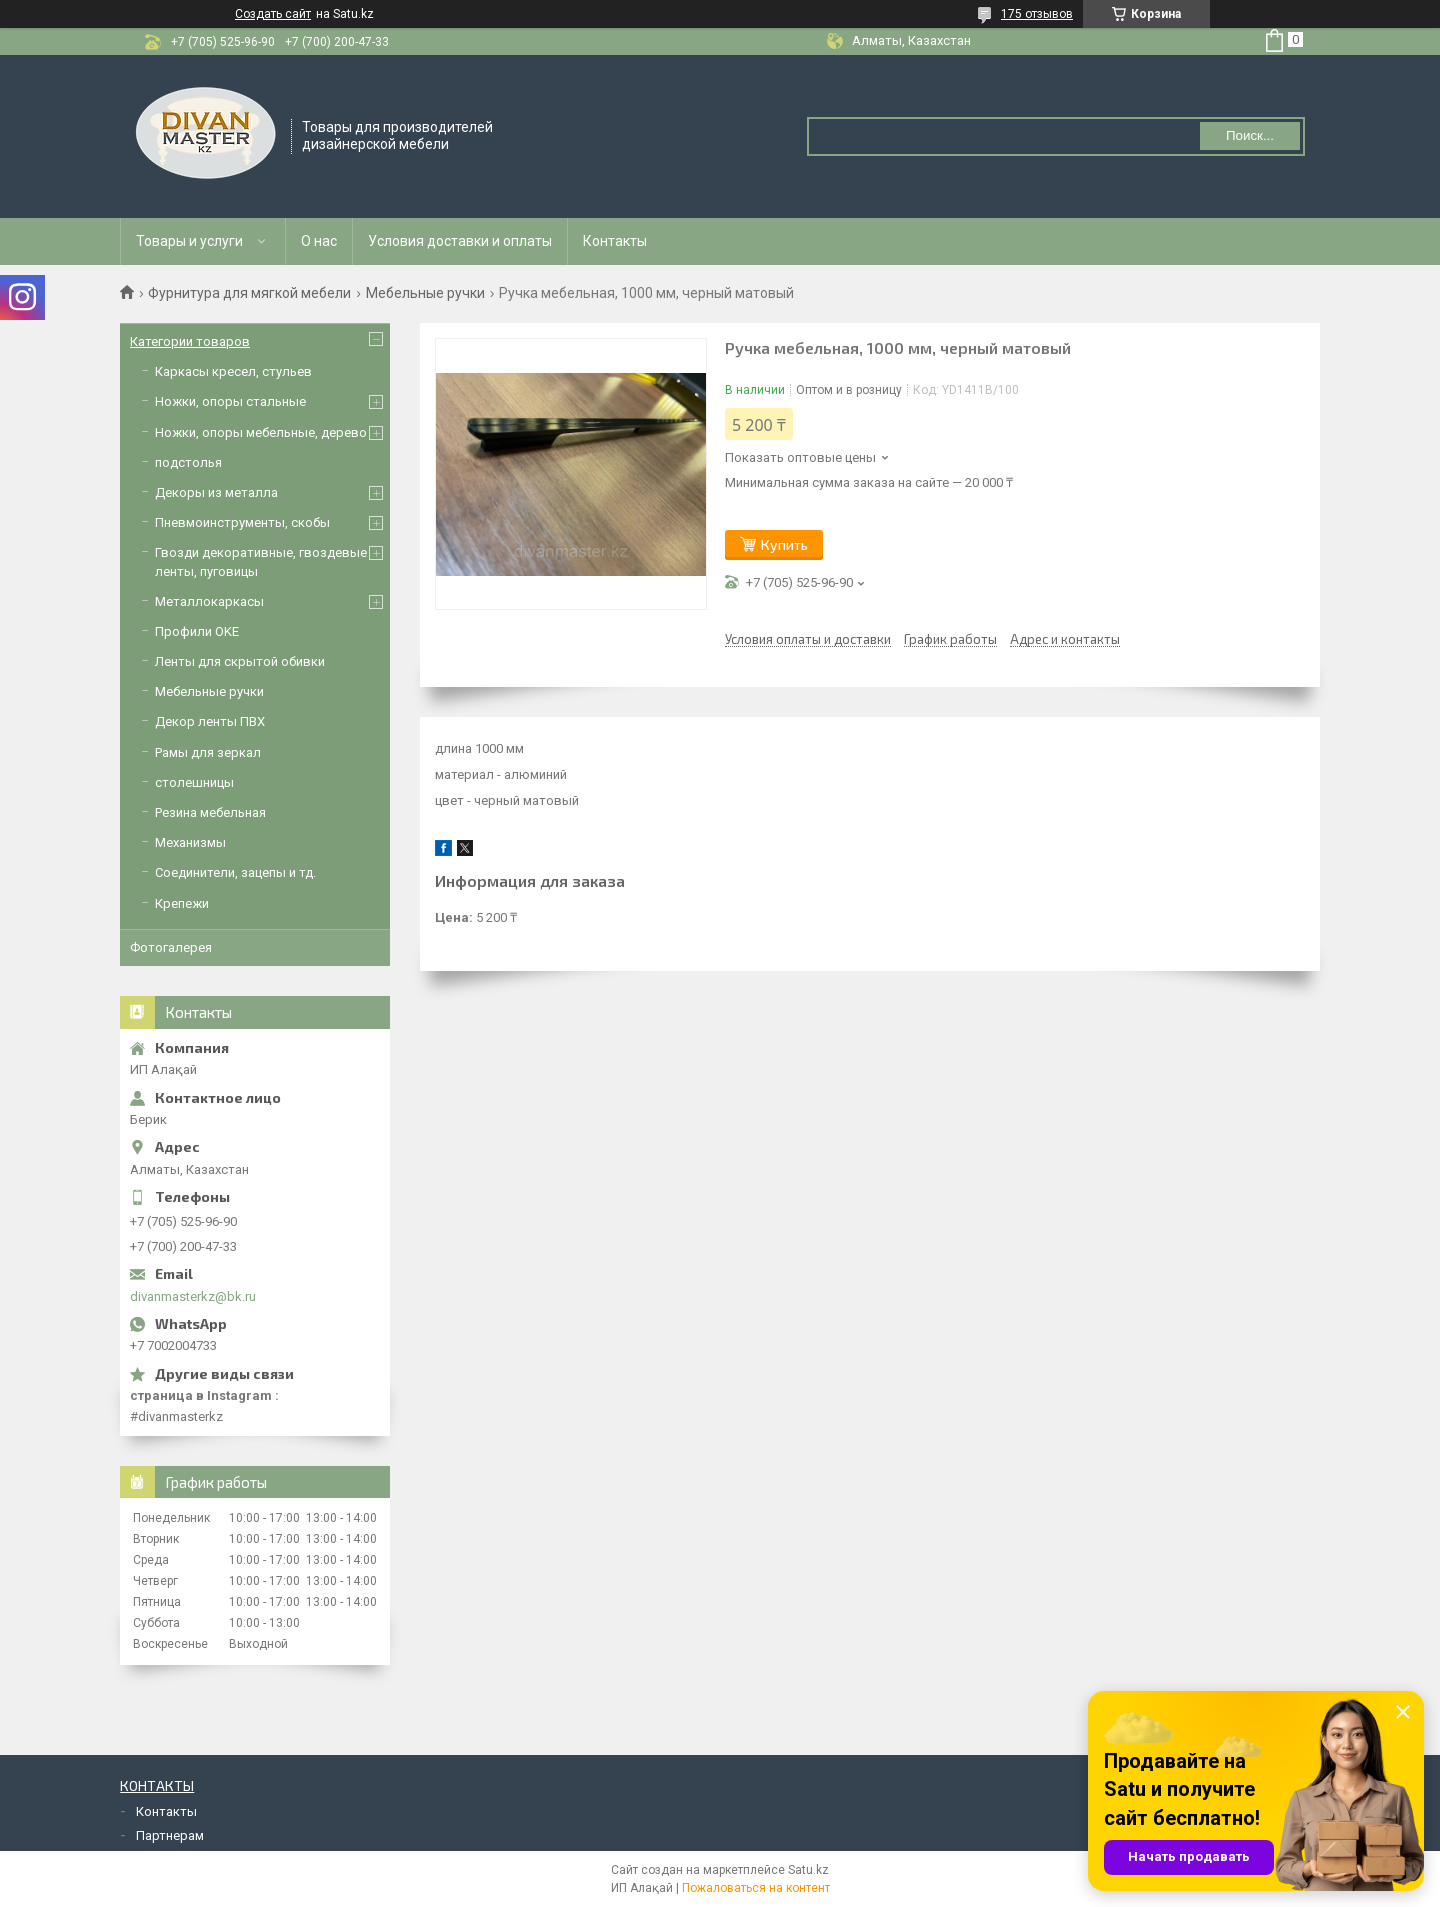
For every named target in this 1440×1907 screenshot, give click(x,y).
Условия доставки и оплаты (460, 241)
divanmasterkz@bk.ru (193, 1296)
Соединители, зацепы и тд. (235, 872)
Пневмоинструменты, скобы (242, 522)
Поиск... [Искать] (1250, 135)
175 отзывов (1037, 14)
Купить (784, 544)
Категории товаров (190, 341)
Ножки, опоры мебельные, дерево (261, 432)
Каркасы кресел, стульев (233, 371)
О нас (319, 241)
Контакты (615, 241)
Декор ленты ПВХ (210, 721)
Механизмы (190, 842)
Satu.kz (808, 1870)
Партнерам (170, 1835)
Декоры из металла (216, 492)
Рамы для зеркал (208, 752)
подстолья (188, 462)
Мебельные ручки (425, 293)
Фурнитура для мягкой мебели (249, 293)
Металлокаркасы (209, 601)
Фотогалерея (171, 947)
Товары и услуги (189, 241)
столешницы (194, 782)
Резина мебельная (210, 812)
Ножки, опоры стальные (230, 401)
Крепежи (182, 903)
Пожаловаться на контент (756, 1888)
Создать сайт (273, 14)
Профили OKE (197, 631)
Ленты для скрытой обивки (240, 661)
